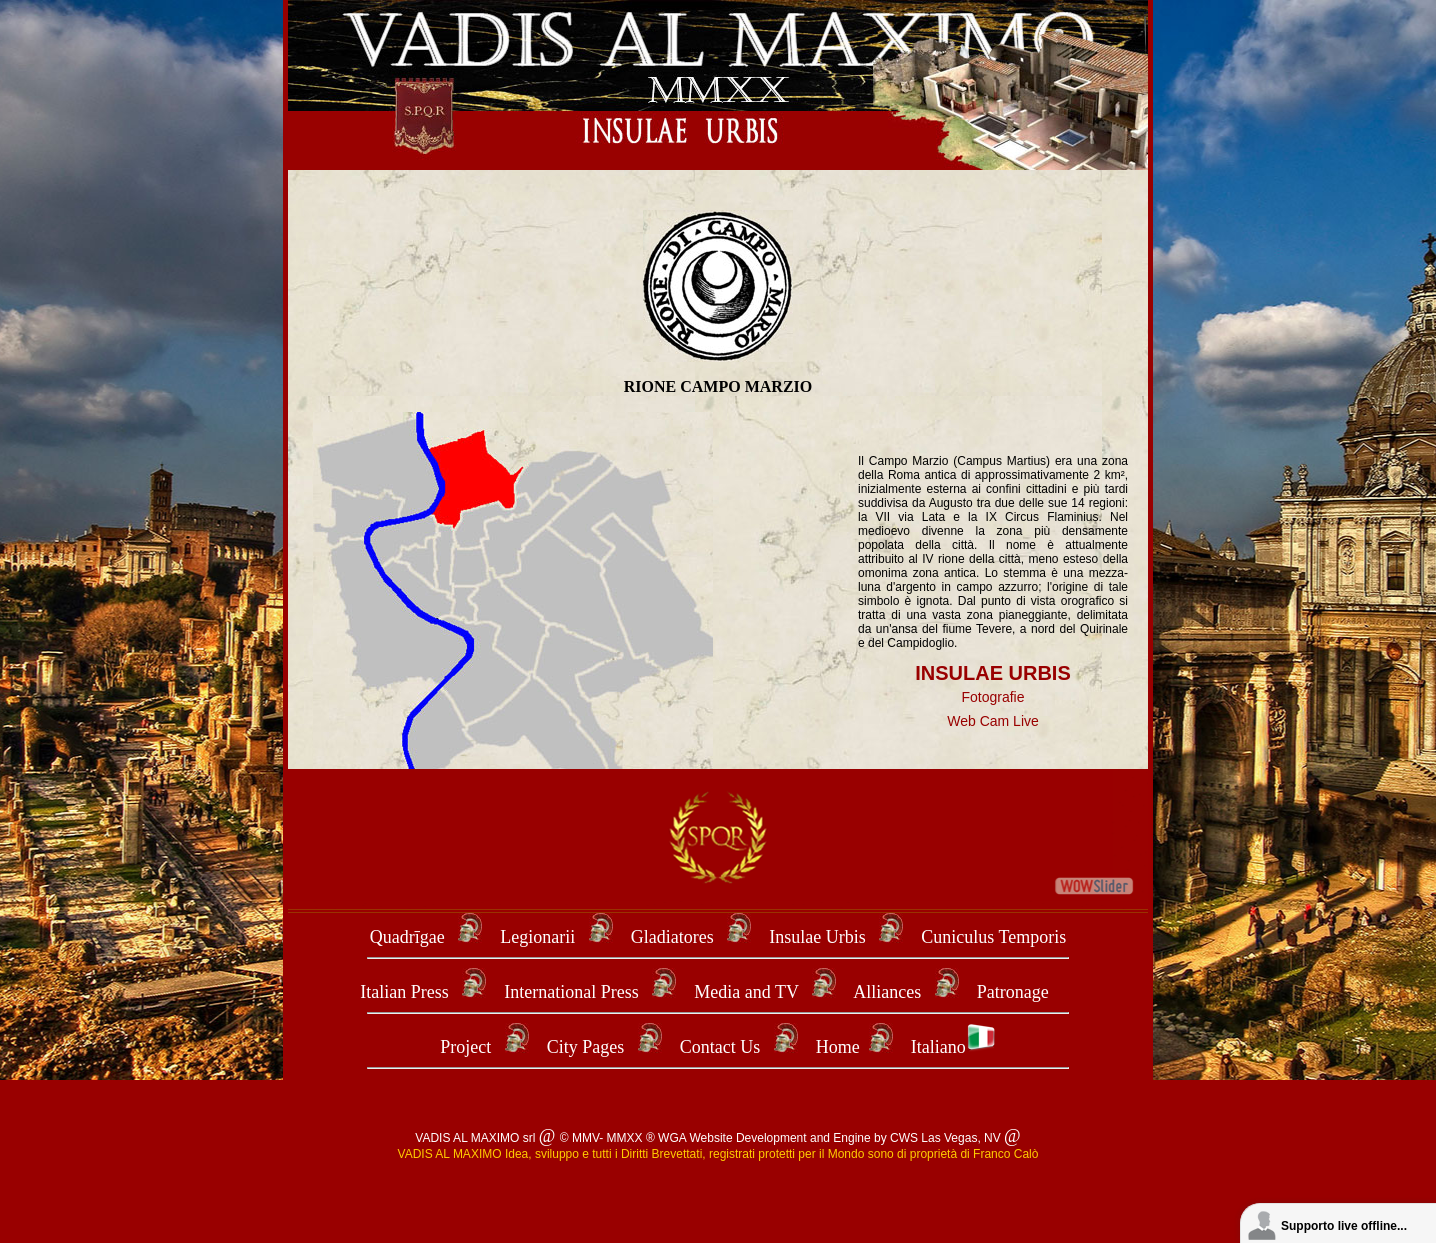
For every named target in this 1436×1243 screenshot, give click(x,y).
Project (465, 1047)
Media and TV (746, 992)
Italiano (953, 1047)
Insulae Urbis (817, 937)
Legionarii (539, 937)
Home (838, 1047)
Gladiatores (672, 937)
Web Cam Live (993, 721)
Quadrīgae (409, 937)
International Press (571, 992)
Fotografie (992, 697)
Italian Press (404, 992)
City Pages (586, 1047)
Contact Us (720, 1047)
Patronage (1013, 992)
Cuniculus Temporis (993, 937)
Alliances (889, 992)
